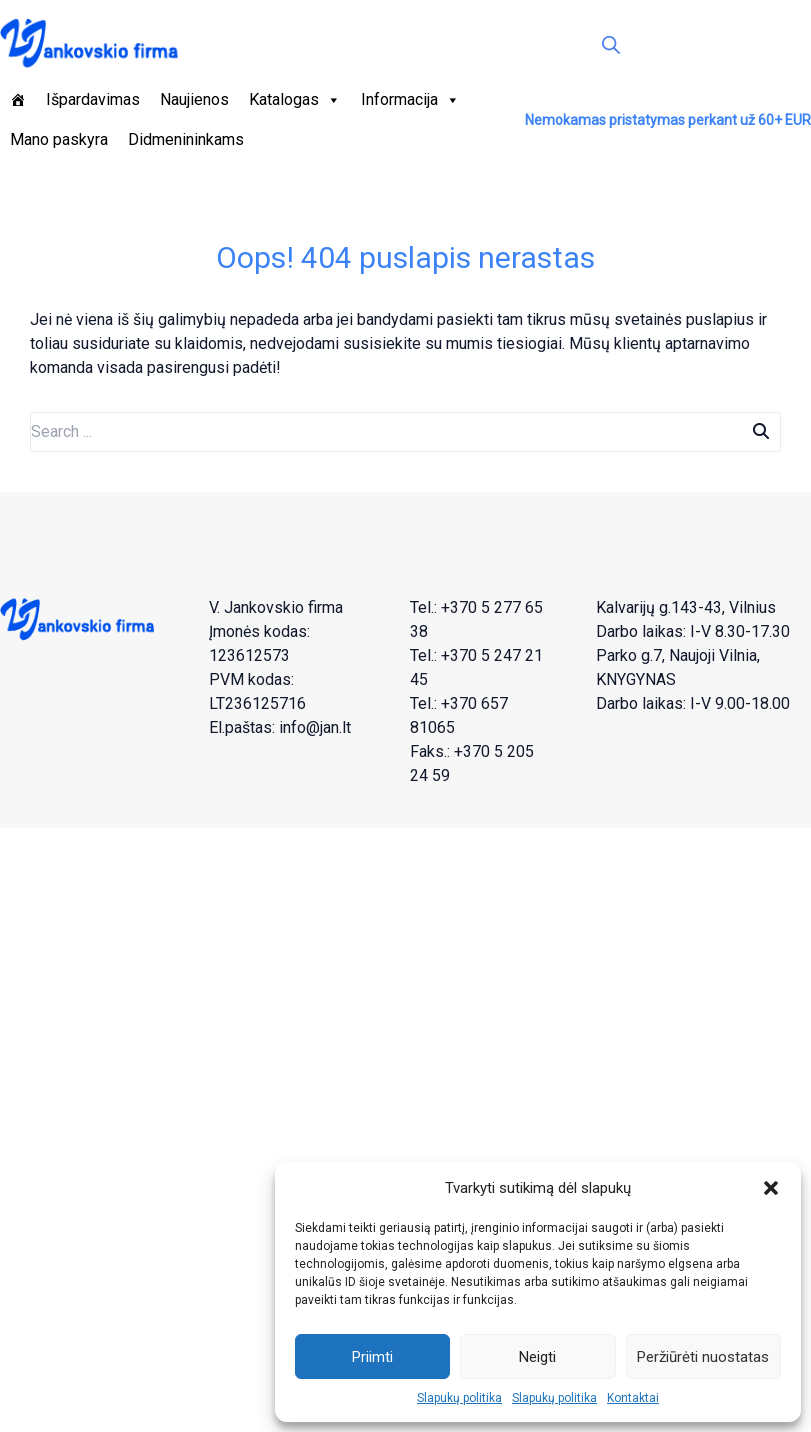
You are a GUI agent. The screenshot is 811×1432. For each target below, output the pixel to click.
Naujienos (194, 99)
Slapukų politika (459, 1398)
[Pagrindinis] (18, 100)
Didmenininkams (186, 139)
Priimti (372, 1357)
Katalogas (295, 100)
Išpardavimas (93, 99)
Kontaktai (633, 1398)
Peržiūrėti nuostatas (703, 1357)
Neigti (537, 1357)
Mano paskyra (59, 139)
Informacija (410, 100)
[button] (771, 1188)
